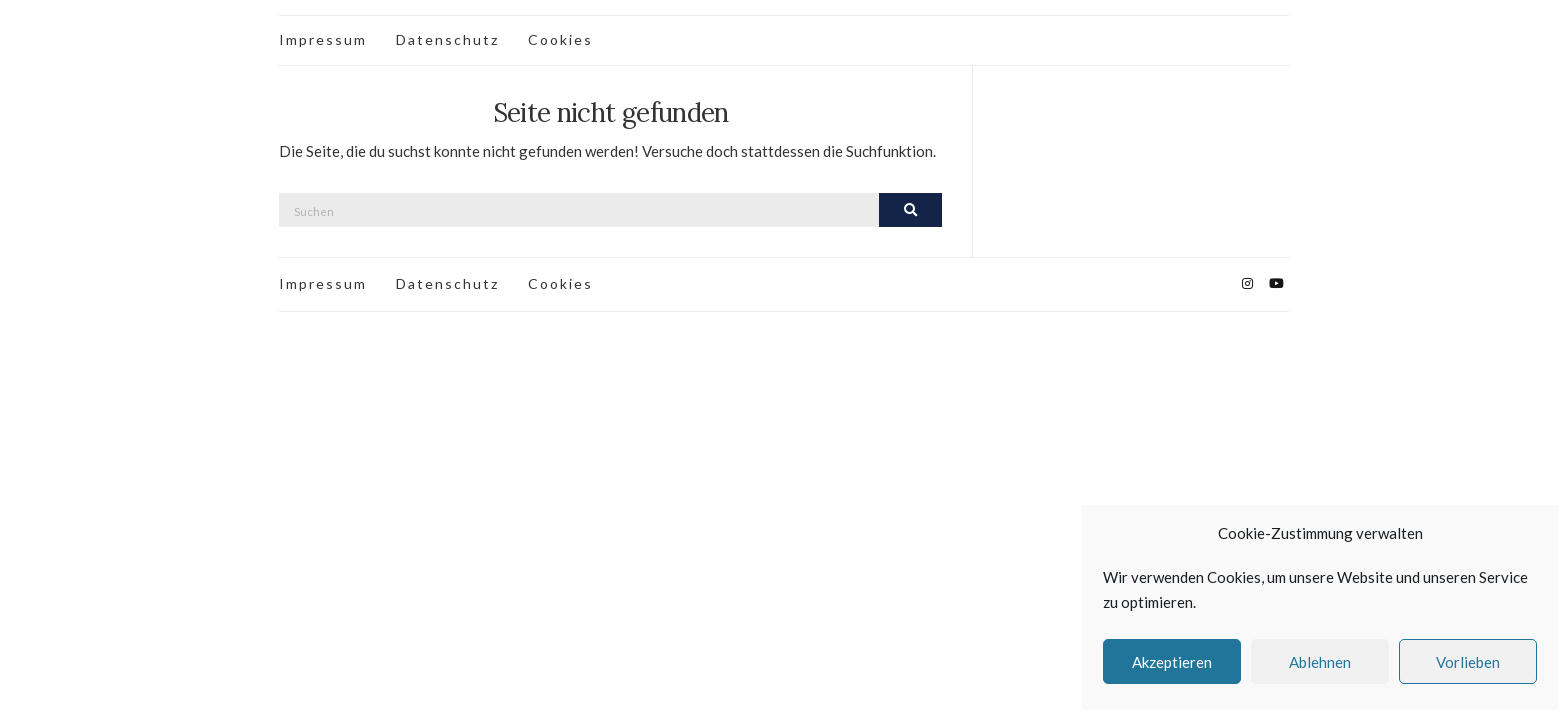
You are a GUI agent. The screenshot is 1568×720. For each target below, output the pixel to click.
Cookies (560, 39)
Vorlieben (1468, 662)
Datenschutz (447, 39)
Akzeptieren (1172, 662)
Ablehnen (1320, 662)
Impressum (323, 39)
